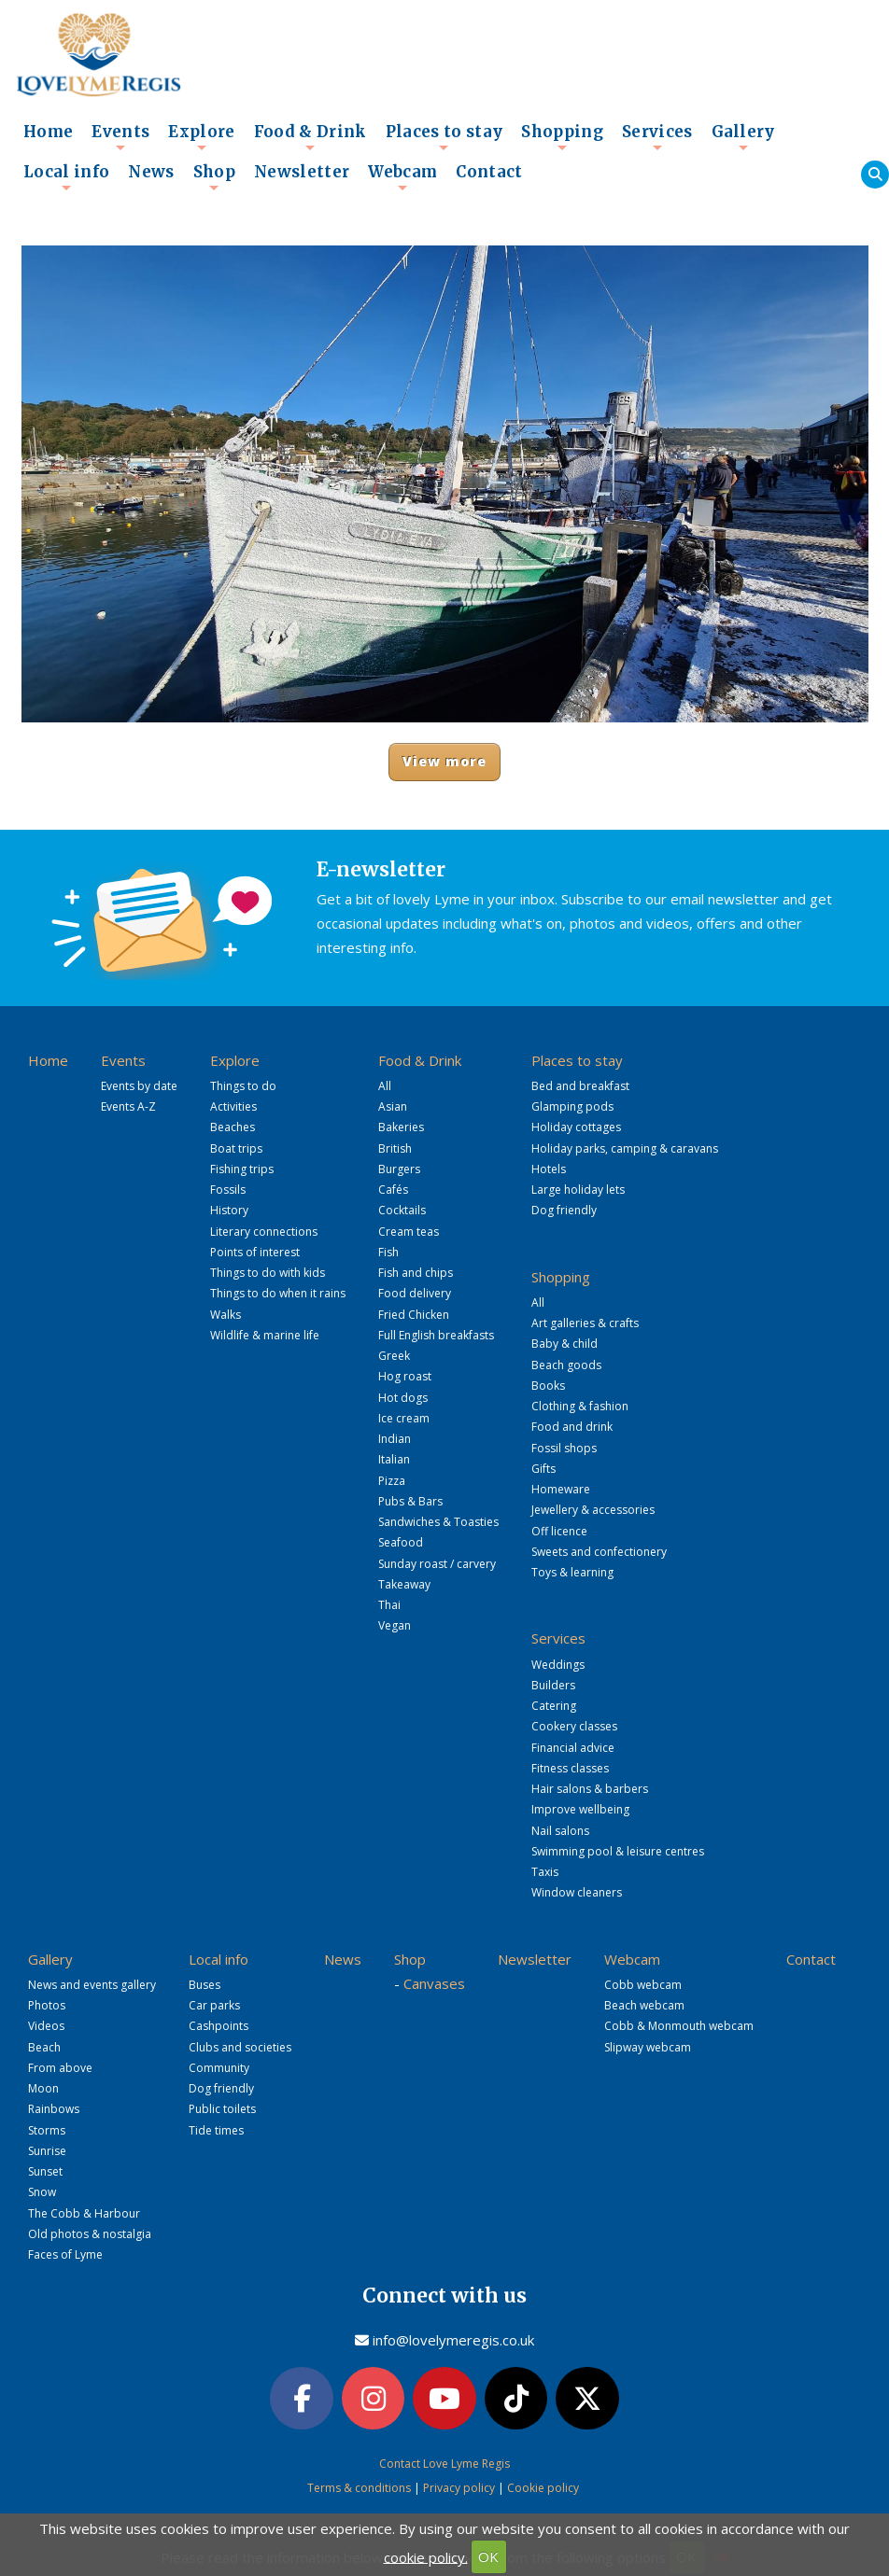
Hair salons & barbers (589, 1789)
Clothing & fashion (579, 1406)
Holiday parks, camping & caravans (624, 1148)
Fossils (228, 1189)
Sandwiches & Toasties (438, 1522)
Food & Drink (310, 137)
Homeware (560, 1489)
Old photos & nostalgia (89, 2234)
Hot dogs (403, 1398)
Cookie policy (543, 2488)
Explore (201, 137)
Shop (214, 177)
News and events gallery (92, 1985)
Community (219, 2068)
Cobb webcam (643, 1985)
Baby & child (564, 1343)
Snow (42, 2192)
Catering (553, 1706)
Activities (233, 1106)
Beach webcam (644, 2005)
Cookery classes (574, 1726)
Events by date (139, 1086)
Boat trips (236, 1148)
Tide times (216, 2130)
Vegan (394, 1625)
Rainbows (53, 2109)
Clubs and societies (240, 2047)
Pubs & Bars (410, 1501)
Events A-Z (128, 1106)
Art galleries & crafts (585, 1323)
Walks (225, 1315)
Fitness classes (570, 1768)
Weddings (558, 1665)
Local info (66, 177)
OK (488, 2556)
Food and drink (572, 1427)
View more (444, 761)
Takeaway (404, 1584)
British (395, 1148)
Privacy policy (459, 2488)
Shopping (562, 137)
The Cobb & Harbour (84, 2213)
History (229, 1210)
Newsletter (301, 172)
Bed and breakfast (580, 1086)
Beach (44, 2047)
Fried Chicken (413, 1315)
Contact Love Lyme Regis (444, 2463)
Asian (392, 1106)
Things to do (243, 1086)
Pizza (391, 1481)
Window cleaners (576, 1892)
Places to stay (444, 137)
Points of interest (255, 1252)
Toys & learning (572, 1572)
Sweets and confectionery (599, 1552)
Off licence (559, 1531)
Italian (394, 1459)
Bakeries (401, 1127)
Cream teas (408, 1231)
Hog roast (404, 1376)
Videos (46, 2026)
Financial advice (572, 1748)
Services (657, 137)
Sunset (45, 2171)
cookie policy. (426, 2556)
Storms (46, 2130)
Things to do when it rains (278, 1293)
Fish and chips (415, 1273)
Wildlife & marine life (264, 1335)
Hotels (548, 1169)
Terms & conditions (359, 2488)
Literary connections (264, 1231)
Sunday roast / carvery (437, 1564)
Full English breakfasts (436, 1335)
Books (548, 1385)
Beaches (232, 1127)
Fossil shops (564, 1448)
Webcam (402, 177)
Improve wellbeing (580, 1809)
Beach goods (566, 1365)
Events (120, 137)
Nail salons (560, 1831)
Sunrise (47, 2151)
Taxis (544, 1872)
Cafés (393, 1189)
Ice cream (404, 1418)
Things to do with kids (267, 1273)
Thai (389, 1605)
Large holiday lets (578, 1189)
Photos (46, 2005)
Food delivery (414, 1293)
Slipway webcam (647, 2047)
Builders (553, 1685)
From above (60, 2068)
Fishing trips (242, 1169)
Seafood (400, 1542)
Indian (394, 1439)
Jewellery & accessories (593, 1510)
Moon (43, 2088)
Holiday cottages (576, 1127)
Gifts (543, 1469)
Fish (388, 1252)
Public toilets (222, 2109)
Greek (394, 1356)
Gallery (743, 137)
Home (48, 132)
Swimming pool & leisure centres (617, 1851)
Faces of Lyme (65, 2254)
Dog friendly (564, 1210)
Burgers (399, 1169)
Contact (489, 172)
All (384, 1086)
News (151, 172)
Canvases (434, 1983)
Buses (204, 1985)
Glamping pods (572, 1106)
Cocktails (402, 1210)
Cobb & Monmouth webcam (679, 2026)
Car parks (214, 2005)
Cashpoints (218, 2026)
